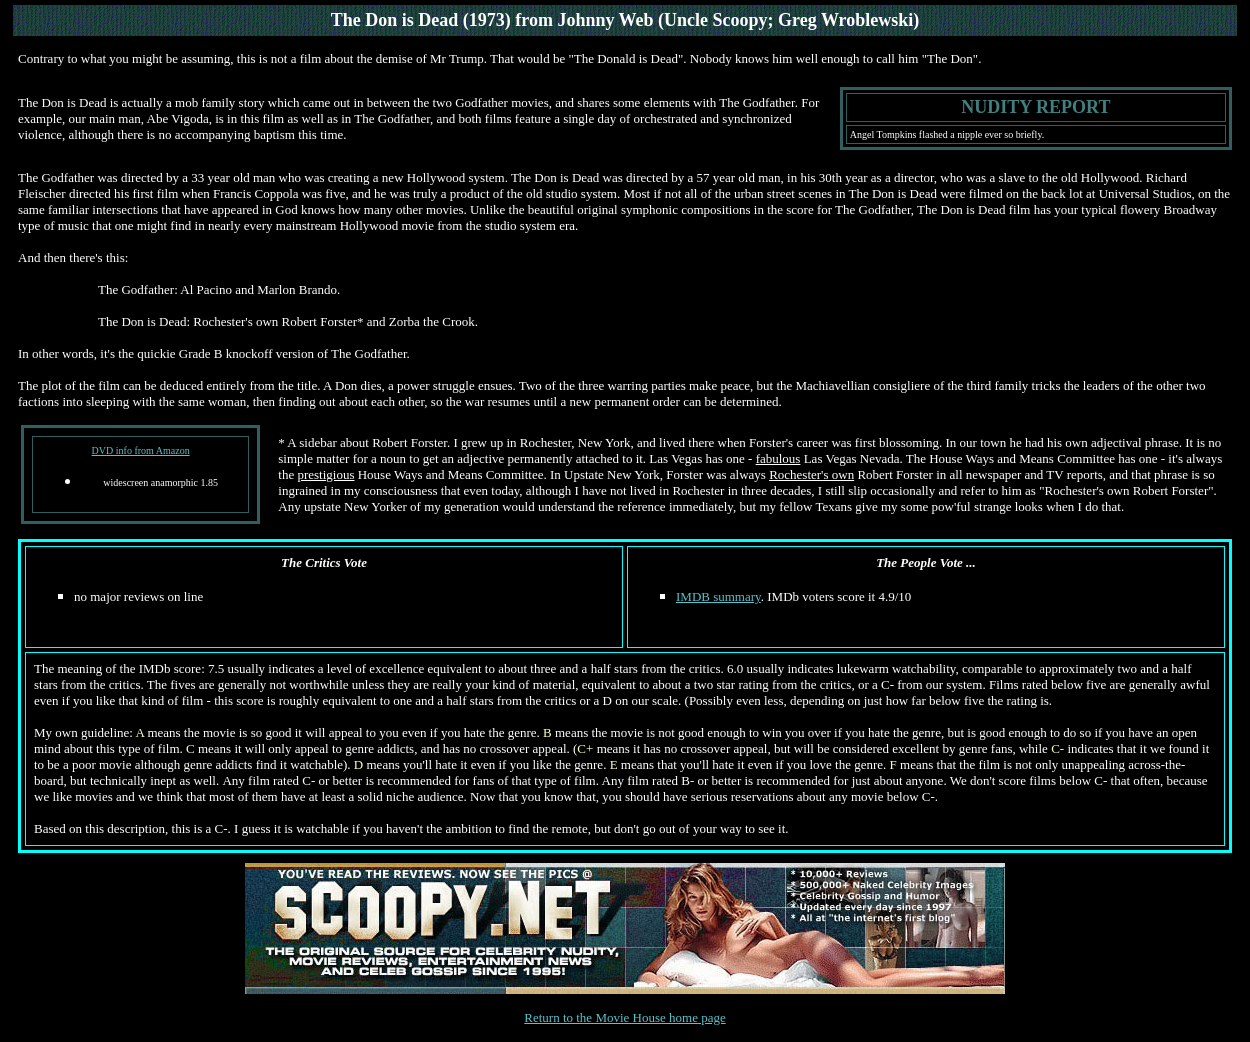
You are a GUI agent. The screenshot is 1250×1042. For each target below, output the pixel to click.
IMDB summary (718, 596)
